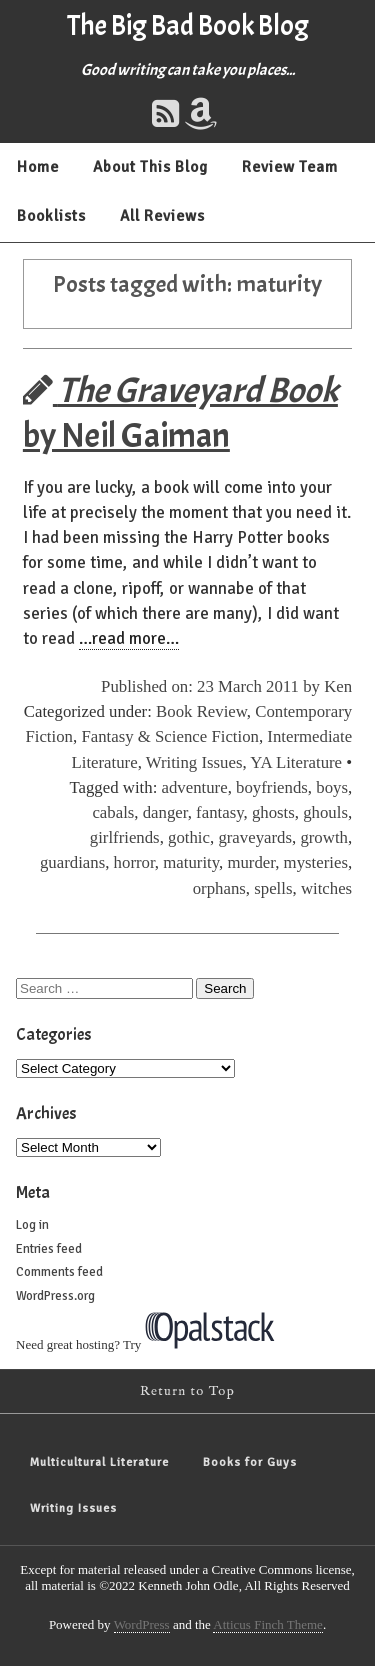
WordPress (142, 1624)
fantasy (219, 812)
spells (273, 888)
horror (134, 862)
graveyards (255, 837)
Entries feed (49, 1249)
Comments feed (59, 1272)
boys (332, 787)
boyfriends (272, 787)
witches (326, 888)
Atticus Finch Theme (268, 1624)
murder (251, 862)
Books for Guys (250, 1462)
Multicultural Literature (99, 1462)
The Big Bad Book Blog (188, 26)
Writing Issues (194, 762)
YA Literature (296, 762)
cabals (113, 812)
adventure (195, 787)
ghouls (325, 812)
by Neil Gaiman (180, 413)
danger (165, 812)
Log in (32, 1225)
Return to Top (187, 1391)
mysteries (316, 862)
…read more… (129, 638)
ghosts (273, 812)
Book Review (201, 711)
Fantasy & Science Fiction (170, 736)
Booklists (51, 216)
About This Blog (150, 167)
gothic (189, 837)
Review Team (290, 167)
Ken (338, 686)
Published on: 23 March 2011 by (212, 686)
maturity (191, 862)
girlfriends (125, 837)
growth (324, 837)
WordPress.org (55, 1296)
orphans (219, 888)
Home (38, 167)
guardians (72, 862)
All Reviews (162, 216)
